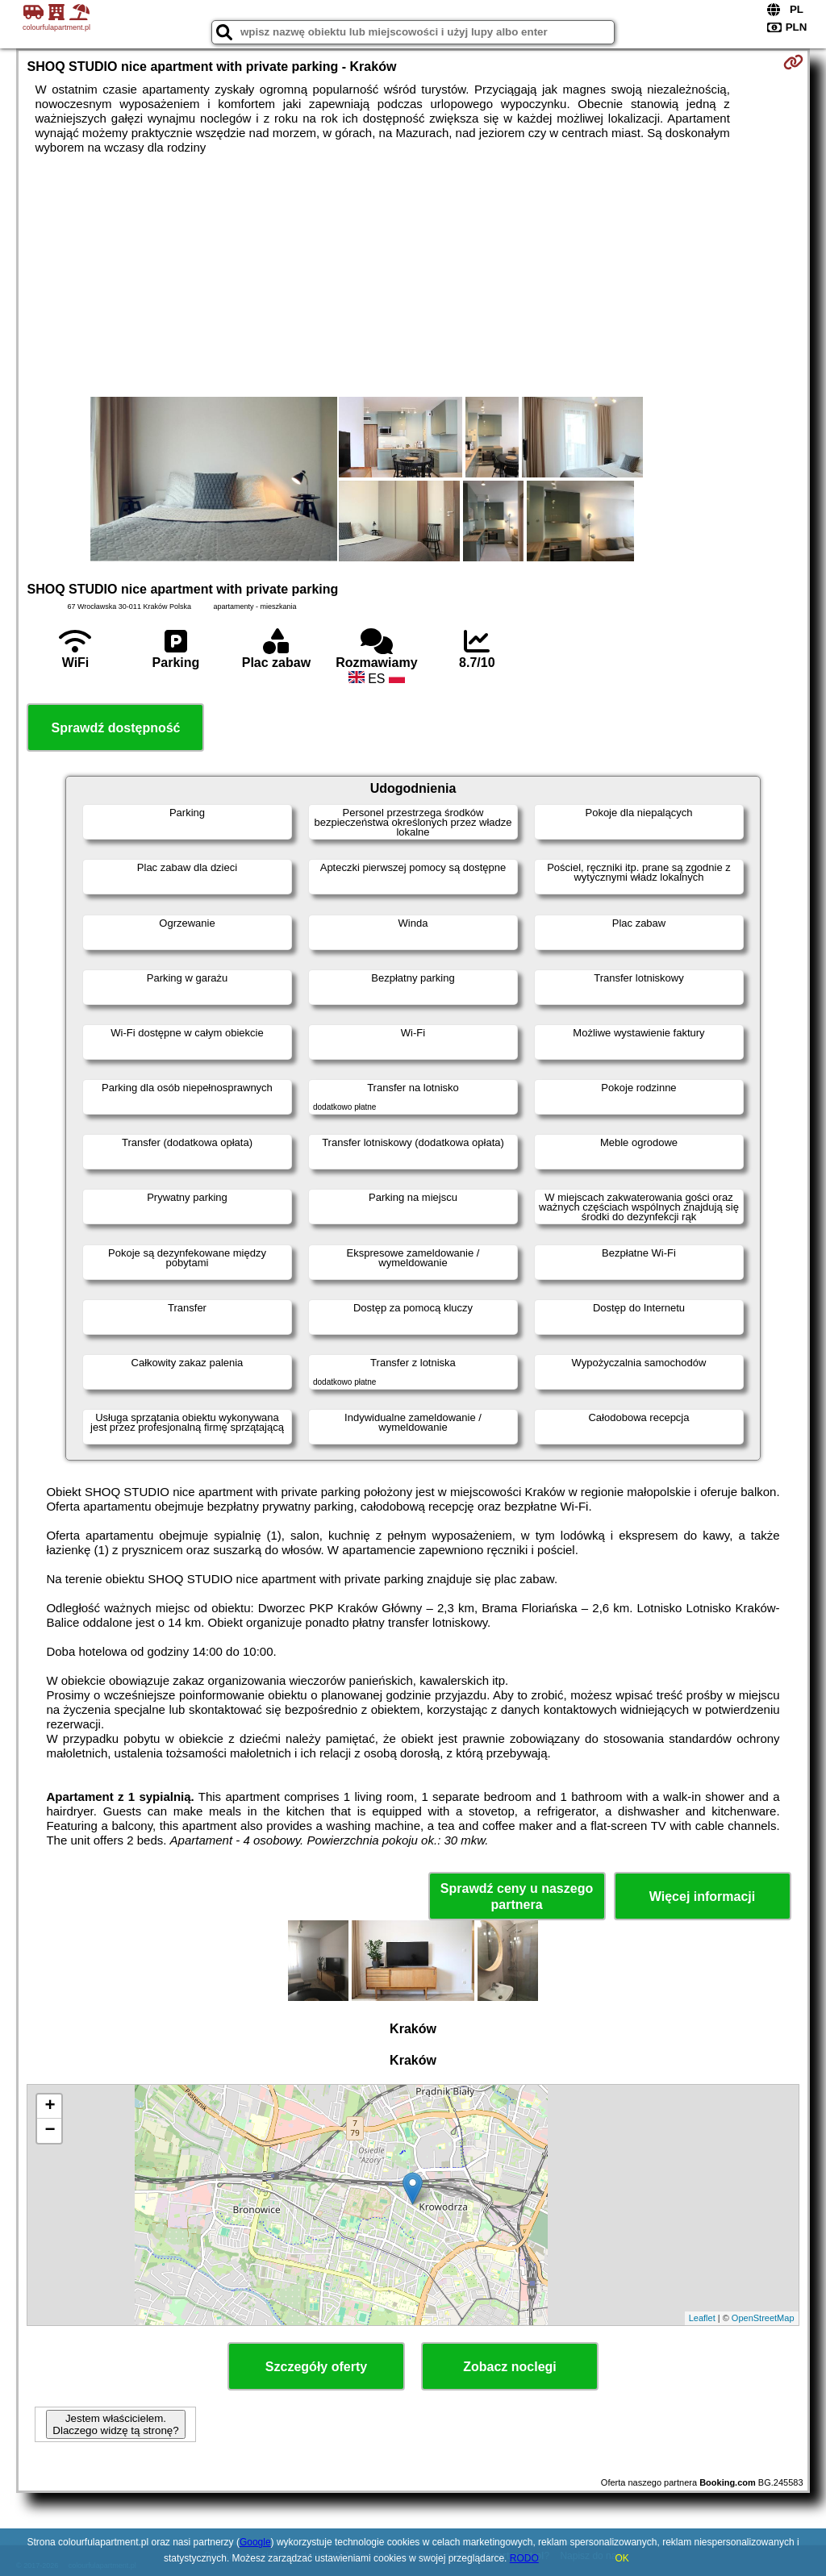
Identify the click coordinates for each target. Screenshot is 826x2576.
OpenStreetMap (763, 2318)
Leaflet (702, 2318)
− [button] (49, 2131)
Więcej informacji (702, 1896)
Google (255, 2542)
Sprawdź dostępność (115, 728)
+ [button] (49, 2107)
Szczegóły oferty (316, 2367)
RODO (524, 2558)
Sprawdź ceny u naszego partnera (516, 1896)
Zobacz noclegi (510, 2367)
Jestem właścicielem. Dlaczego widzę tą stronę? (115, 2424)
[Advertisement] (413, 276)
